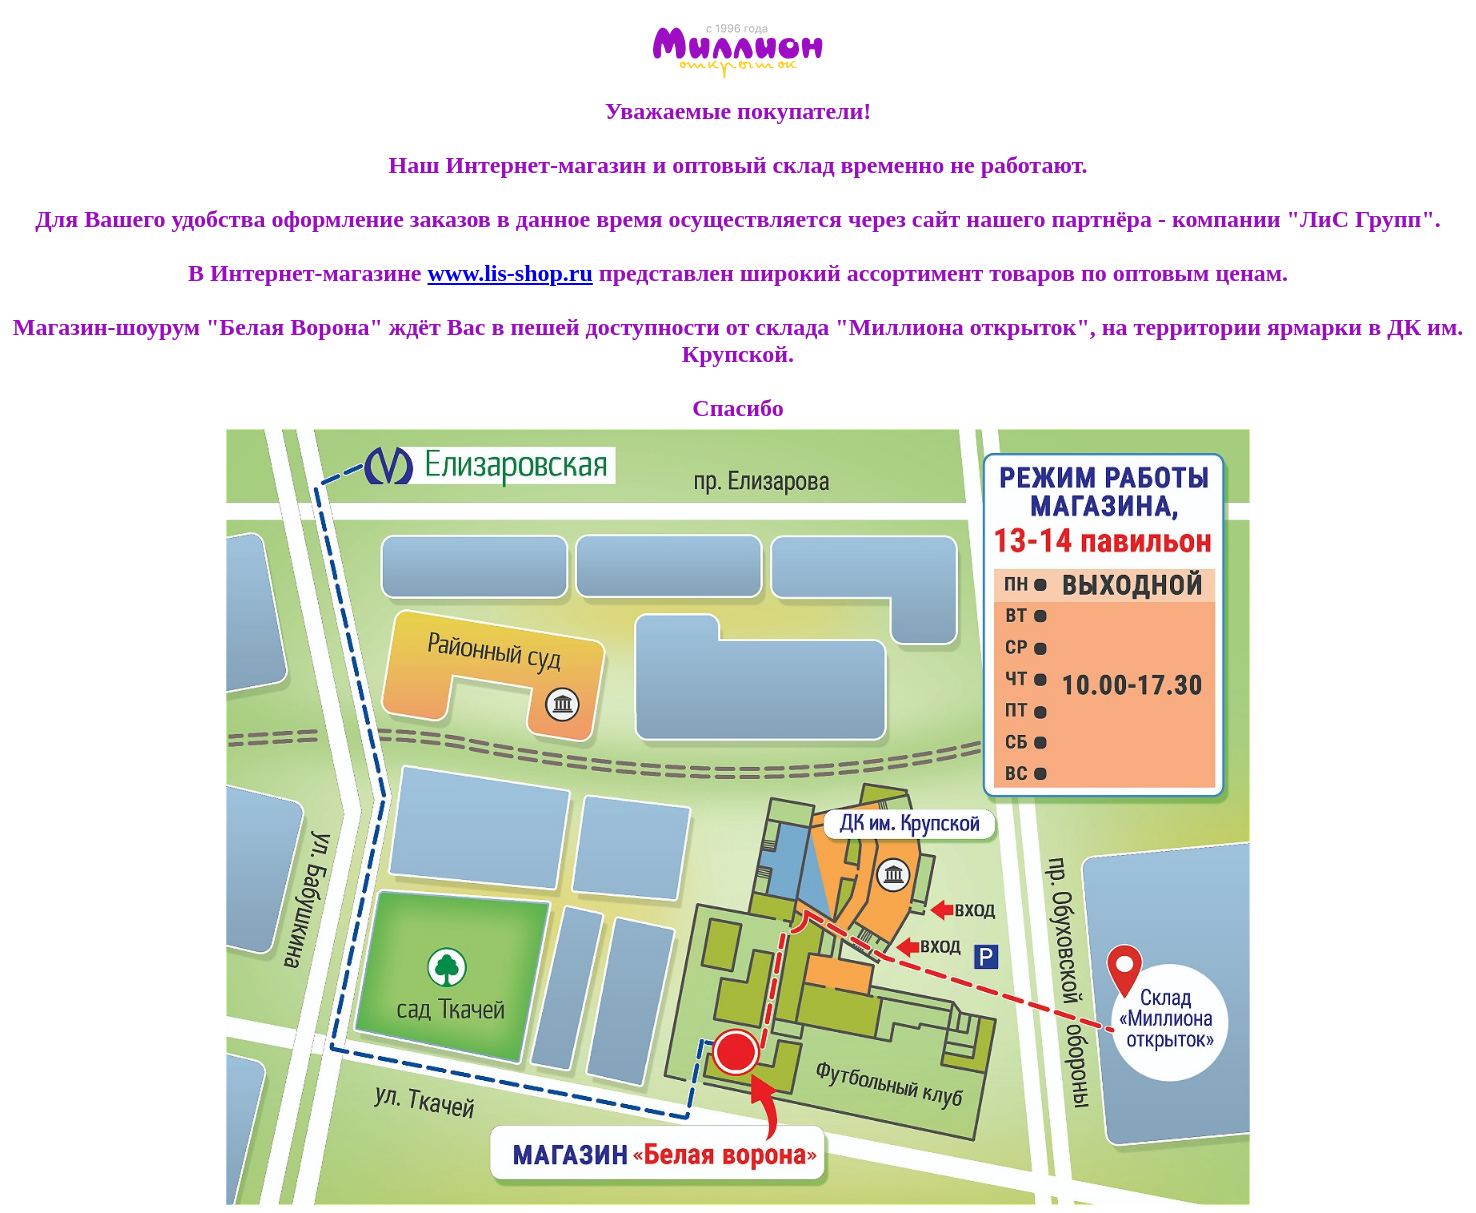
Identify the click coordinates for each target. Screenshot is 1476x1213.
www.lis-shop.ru (509, 273)
